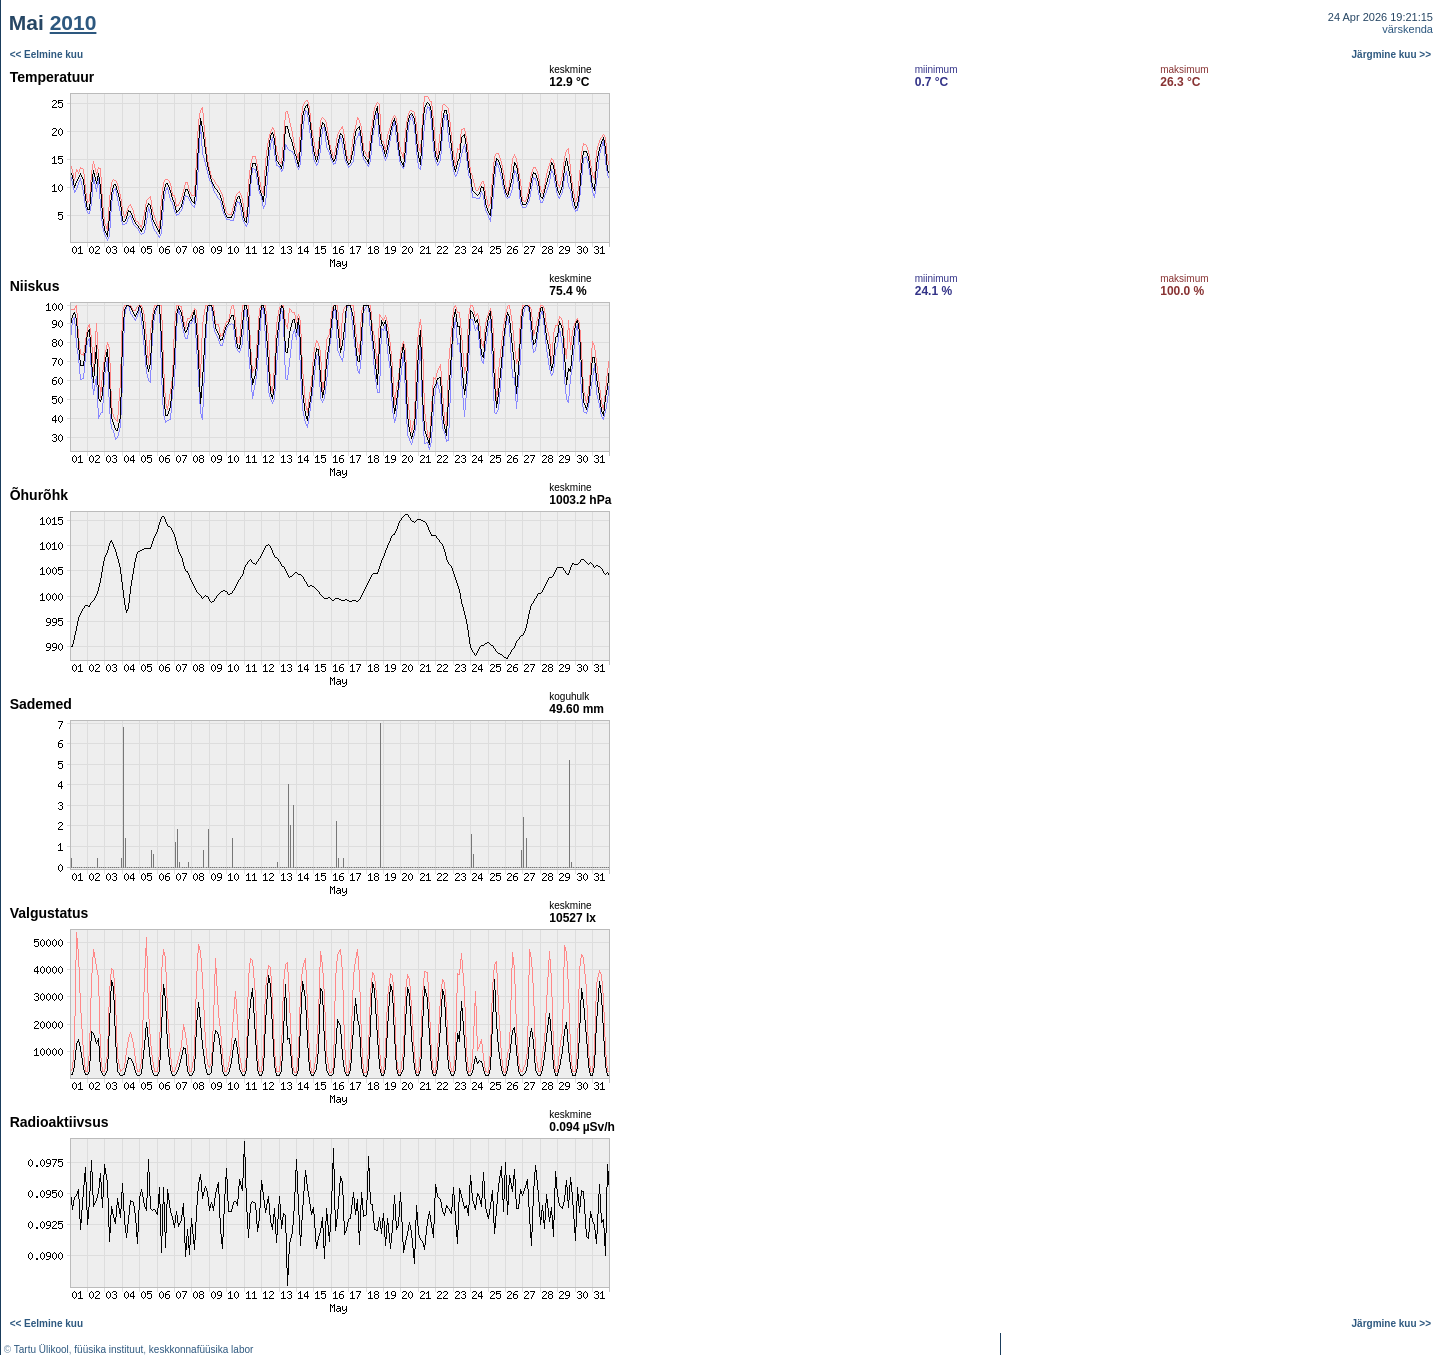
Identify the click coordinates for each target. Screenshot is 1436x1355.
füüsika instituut (108, 1349)
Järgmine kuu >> (1391, 54)
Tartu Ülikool (41, 1349)
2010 (73, 22)
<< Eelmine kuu (46, 54)
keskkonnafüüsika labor (201, 1349)
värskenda (1407, 29)
